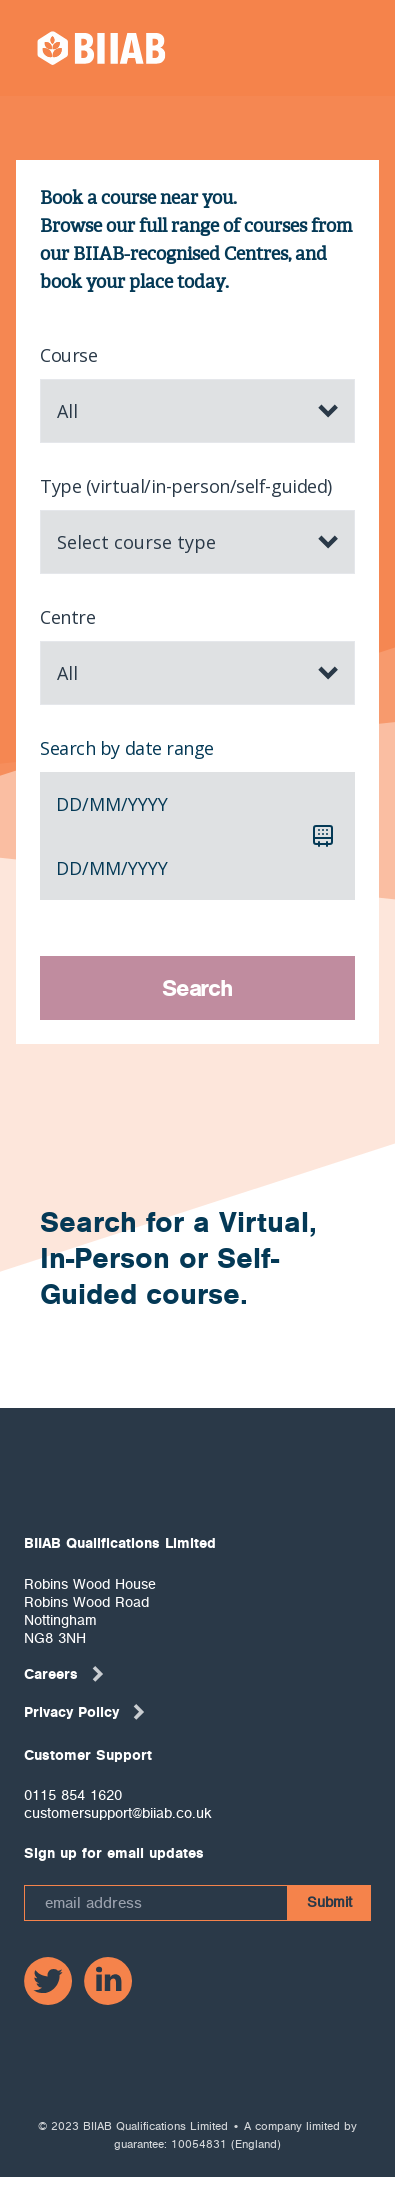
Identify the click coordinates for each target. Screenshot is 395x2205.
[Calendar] (323, 836)
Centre (67, 617)
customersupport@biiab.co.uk (118, 1813)
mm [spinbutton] (105, 804)
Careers (65, 1674)
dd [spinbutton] (69, 804)
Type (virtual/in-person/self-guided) (186, 486)
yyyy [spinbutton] (148, 804)
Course (68, 355)
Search (197, 988)
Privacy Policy (85, 1712)
